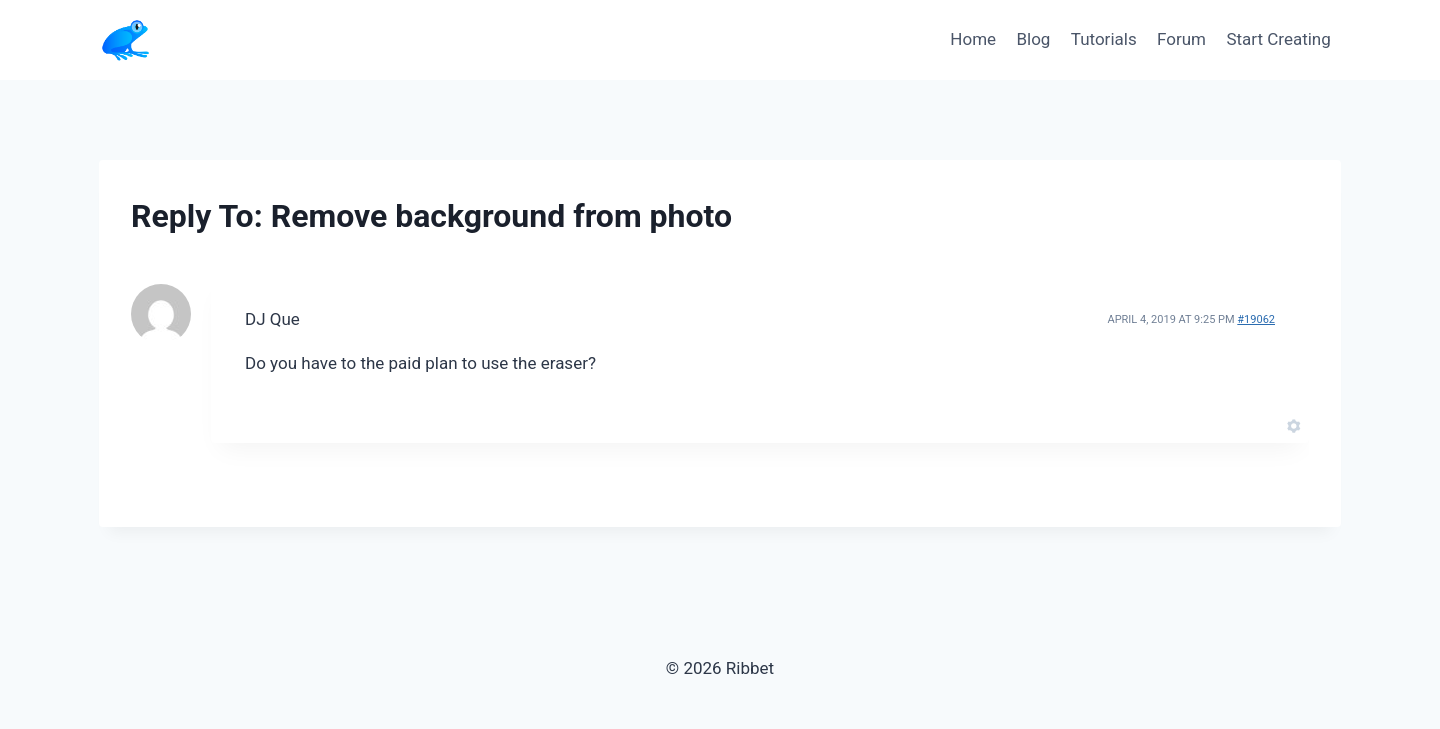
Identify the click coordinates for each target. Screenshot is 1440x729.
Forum (1181, 39)
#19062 (1256, 319)
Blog (1033, 39)
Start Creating (1278, 39)
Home (973, 39)
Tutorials (1104, 39)
